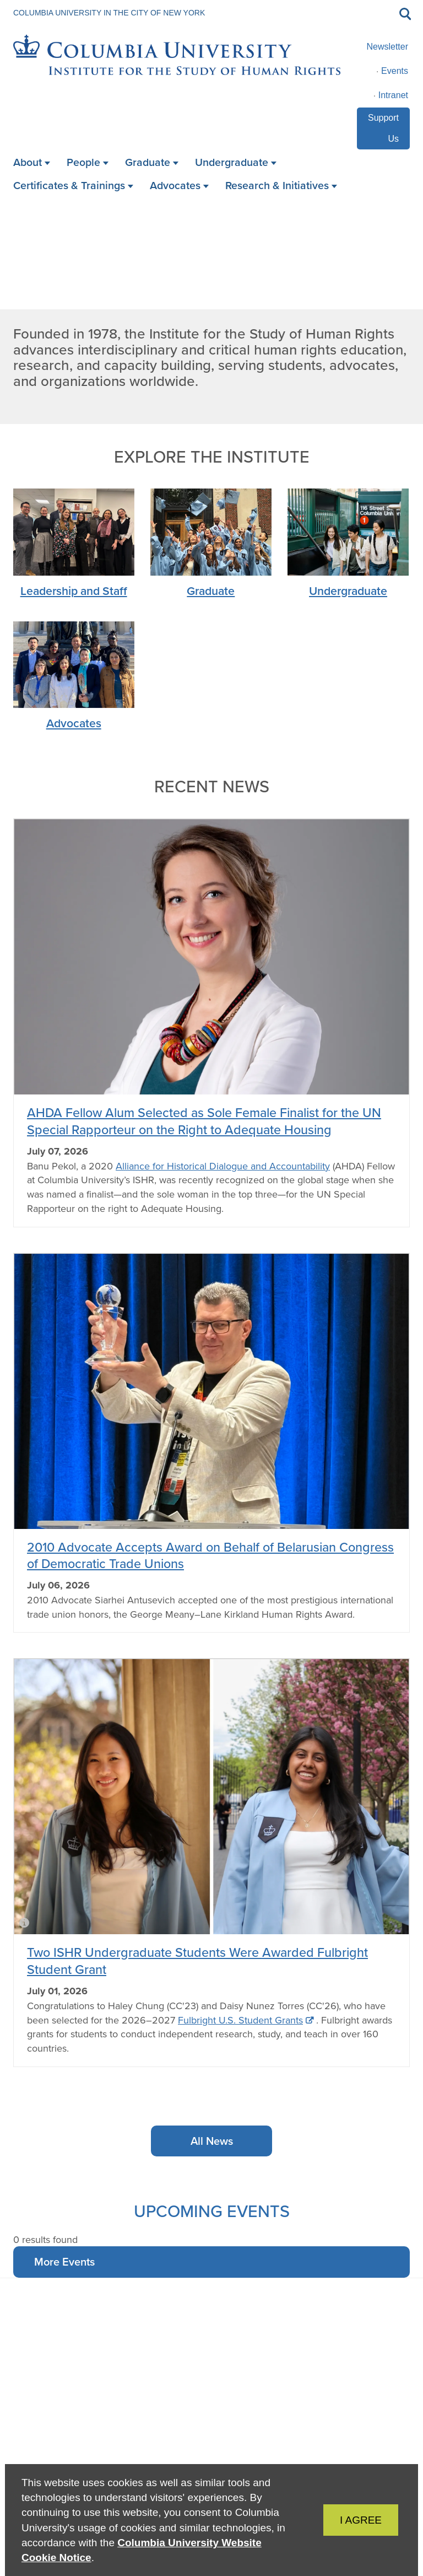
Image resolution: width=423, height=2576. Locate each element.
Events (394, 71)
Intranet (393, 95)
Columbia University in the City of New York (109, 12)
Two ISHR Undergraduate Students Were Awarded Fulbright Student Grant (197, 1960)
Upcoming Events (212, 2211)
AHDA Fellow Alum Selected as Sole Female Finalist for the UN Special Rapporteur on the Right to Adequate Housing (204, 1120)
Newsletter (387, 46)
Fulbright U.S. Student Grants (240, 2020)
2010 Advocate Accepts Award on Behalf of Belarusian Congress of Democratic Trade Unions (210, 1555)
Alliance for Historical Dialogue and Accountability (223, 1166)
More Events (64, 2261)
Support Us (383, 128)
